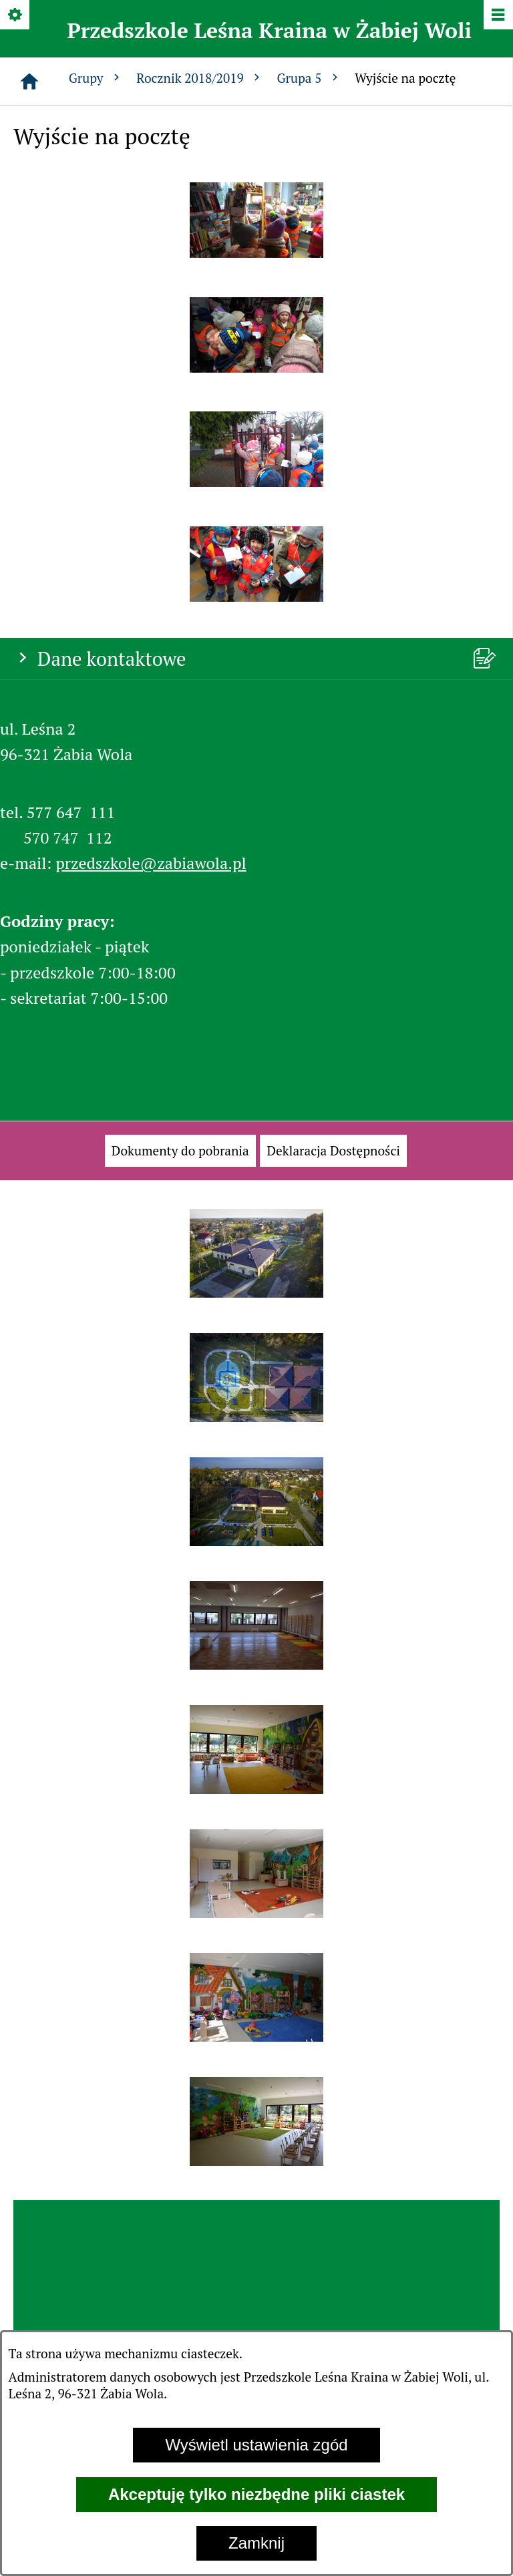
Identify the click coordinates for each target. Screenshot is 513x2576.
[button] (256, 251)
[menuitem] (180, 1151)
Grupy (96, 77)
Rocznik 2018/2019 (199, 77)
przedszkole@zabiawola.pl (150, 863)
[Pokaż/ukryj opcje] (15, 15)
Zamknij (256, 2543)
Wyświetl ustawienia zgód (256, 2445)
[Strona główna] (29, 81)
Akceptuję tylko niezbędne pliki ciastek (256, 2494)
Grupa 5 (309, 77)
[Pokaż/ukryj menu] (497, 15)
